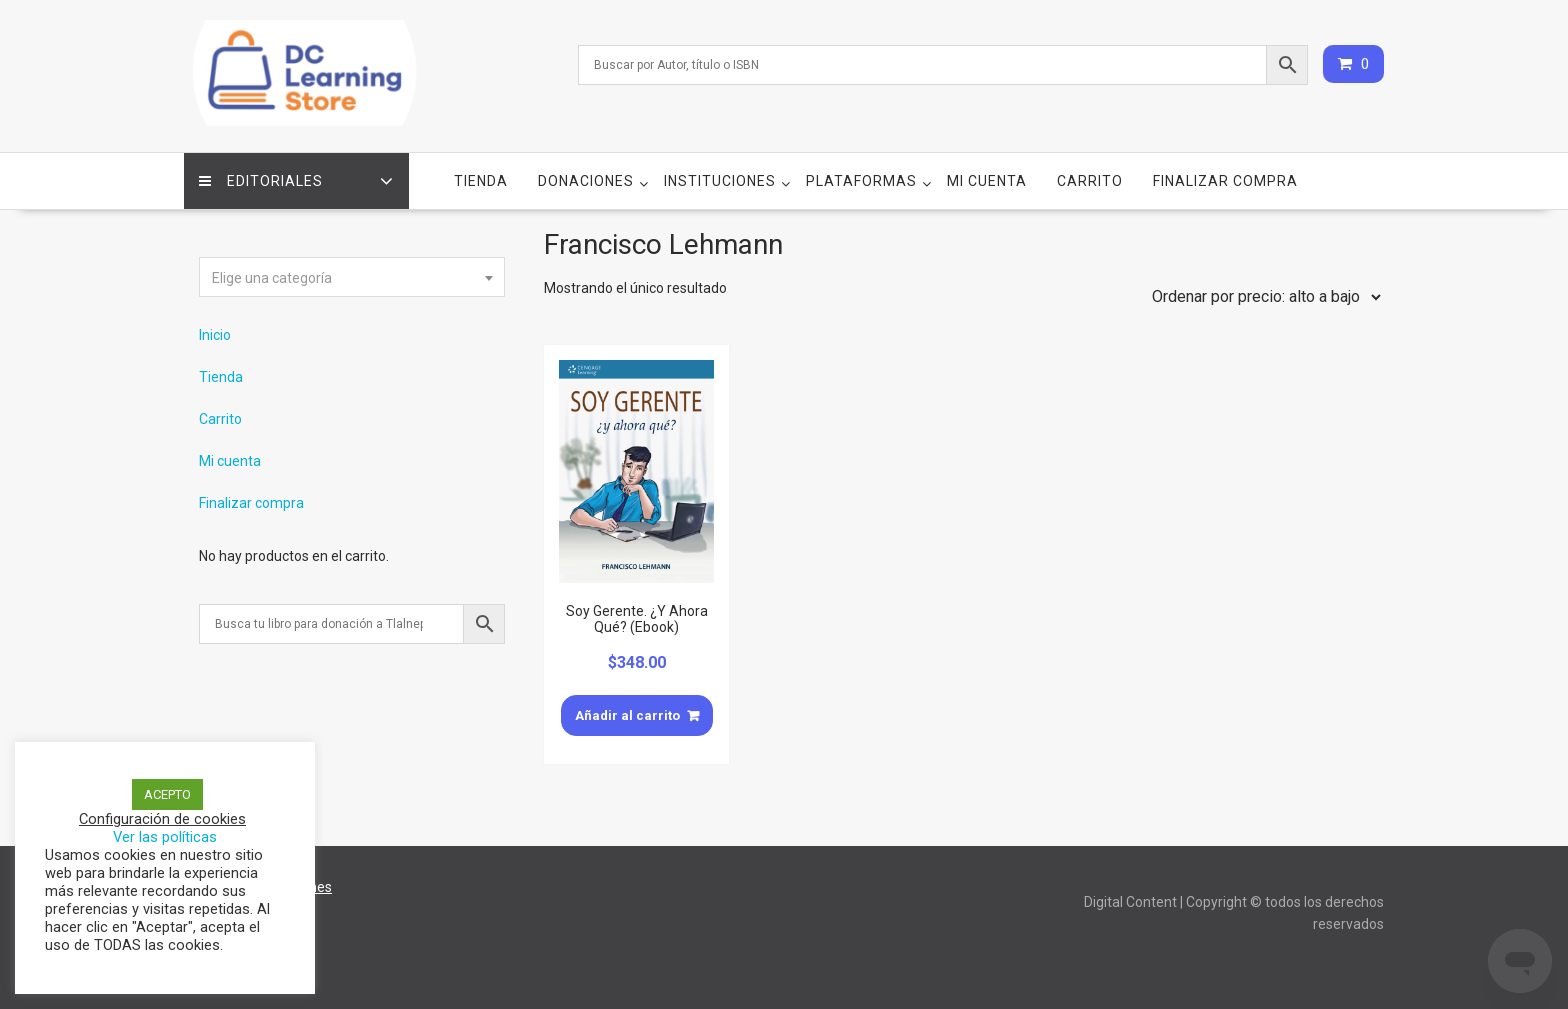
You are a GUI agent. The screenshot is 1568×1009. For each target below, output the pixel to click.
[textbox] (352, 278)
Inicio (215, 335)
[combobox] (352, 277)
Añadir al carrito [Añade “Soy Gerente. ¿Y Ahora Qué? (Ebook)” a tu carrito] (627, 715)
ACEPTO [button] (167, 794)
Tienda (481, 181)
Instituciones (720, 181)
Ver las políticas (165, 837)
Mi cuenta (987, 181)
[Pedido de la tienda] (1262, 297)
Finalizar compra (1225, 181)
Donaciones (586, 181)
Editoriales (261, 181)
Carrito (1090, 181)
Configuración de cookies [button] (162, 819)
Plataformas (861, 181)
